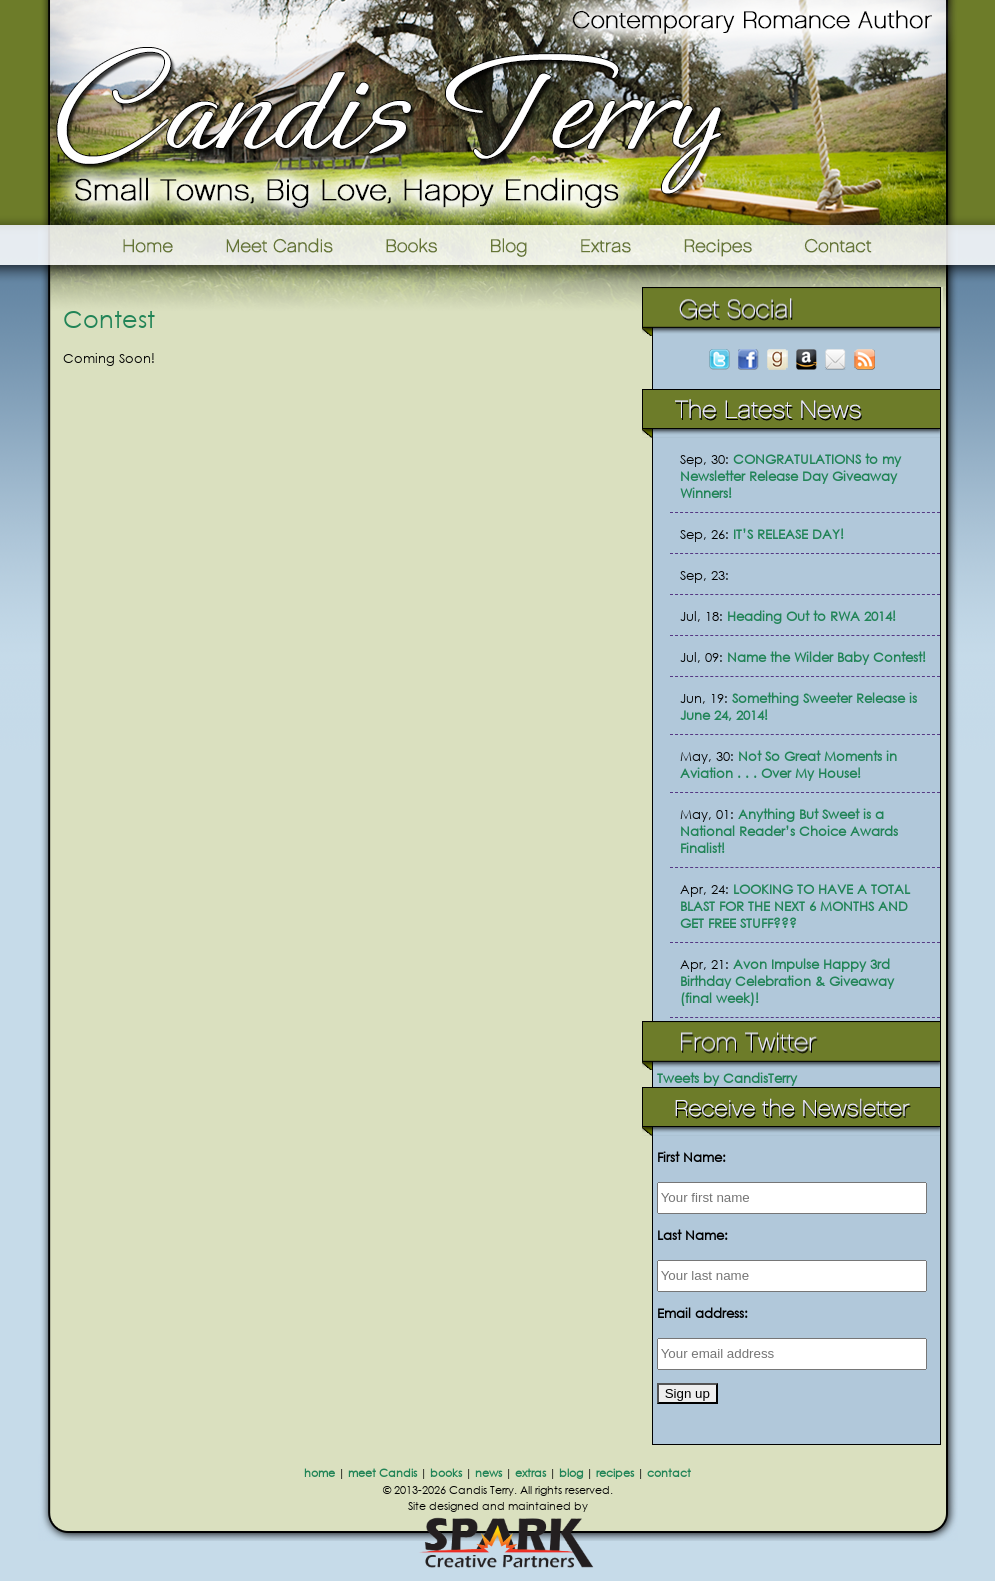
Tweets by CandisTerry (727, 1078)
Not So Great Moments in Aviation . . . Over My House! (788, 765)
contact (669, 1473)
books (446, 1473)
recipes (615, 1473)
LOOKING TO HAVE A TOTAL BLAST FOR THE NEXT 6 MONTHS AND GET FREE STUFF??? (795, 906)
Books (413, 245)
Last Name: (692, 1235)
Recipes (719, 245)
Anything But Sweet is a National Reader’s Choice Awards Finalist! (789, 831)
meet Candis (382, 1473)
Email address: (702, 1313)
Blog (508, 245)
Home (122, 245)
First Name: (691, 1157)
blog (571, 1473)
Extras (605, 245)
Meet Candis (284, 245)
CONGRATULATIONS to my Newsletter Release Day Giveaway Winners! (790, 476)
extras (530, 1473)
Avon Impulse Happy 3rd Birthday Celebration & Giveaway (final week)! (787, 981)
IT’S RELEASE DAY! (788, 534)
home (319, 1473)
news (488, 1473)
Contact (869, 245)
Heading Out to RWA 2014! (811, 616)
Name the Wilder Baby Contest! (826, 657)
